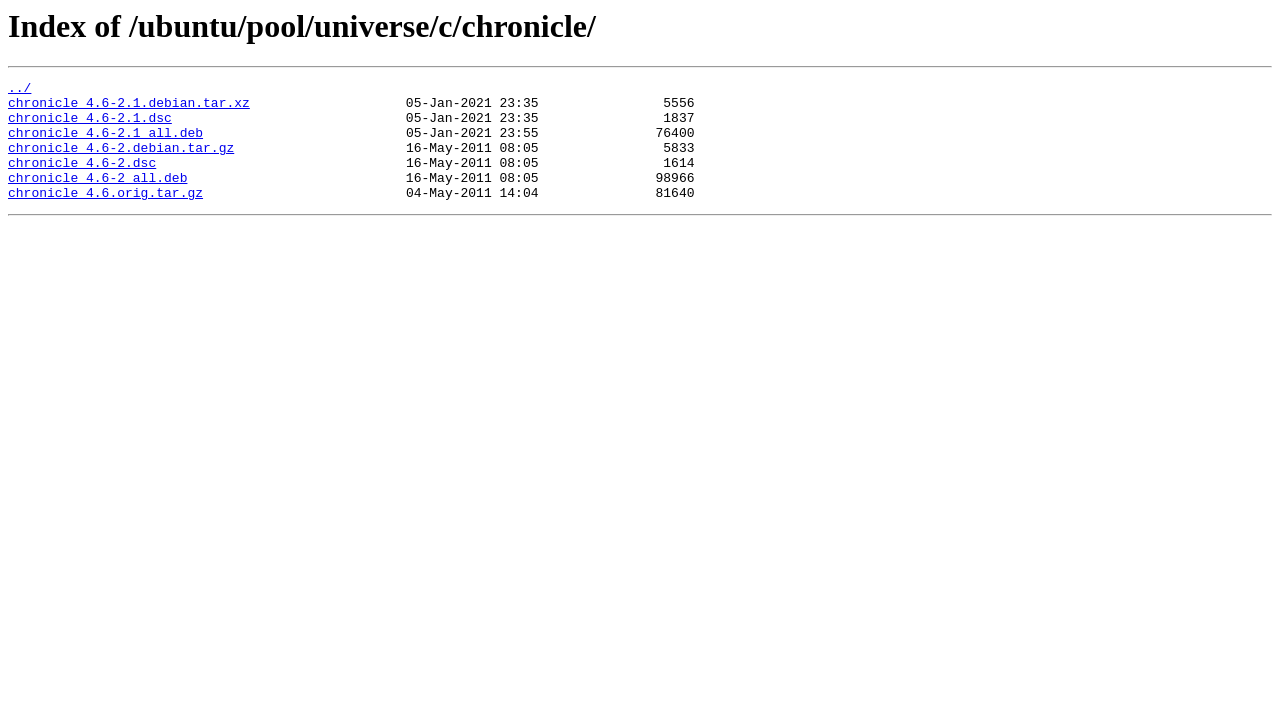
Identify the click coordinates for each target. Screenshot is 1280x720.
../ (19, 90)
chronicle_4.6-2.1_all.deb (105, 144)
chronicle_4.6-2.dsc (82, 180)
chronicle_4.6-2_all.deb (97, 198)
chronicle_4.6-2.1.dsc (90, 126)
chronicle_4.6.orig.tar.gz (105, 216)
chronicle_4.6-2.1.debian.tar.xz (129, 108)
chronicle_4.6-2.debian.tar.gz (121, 162)
